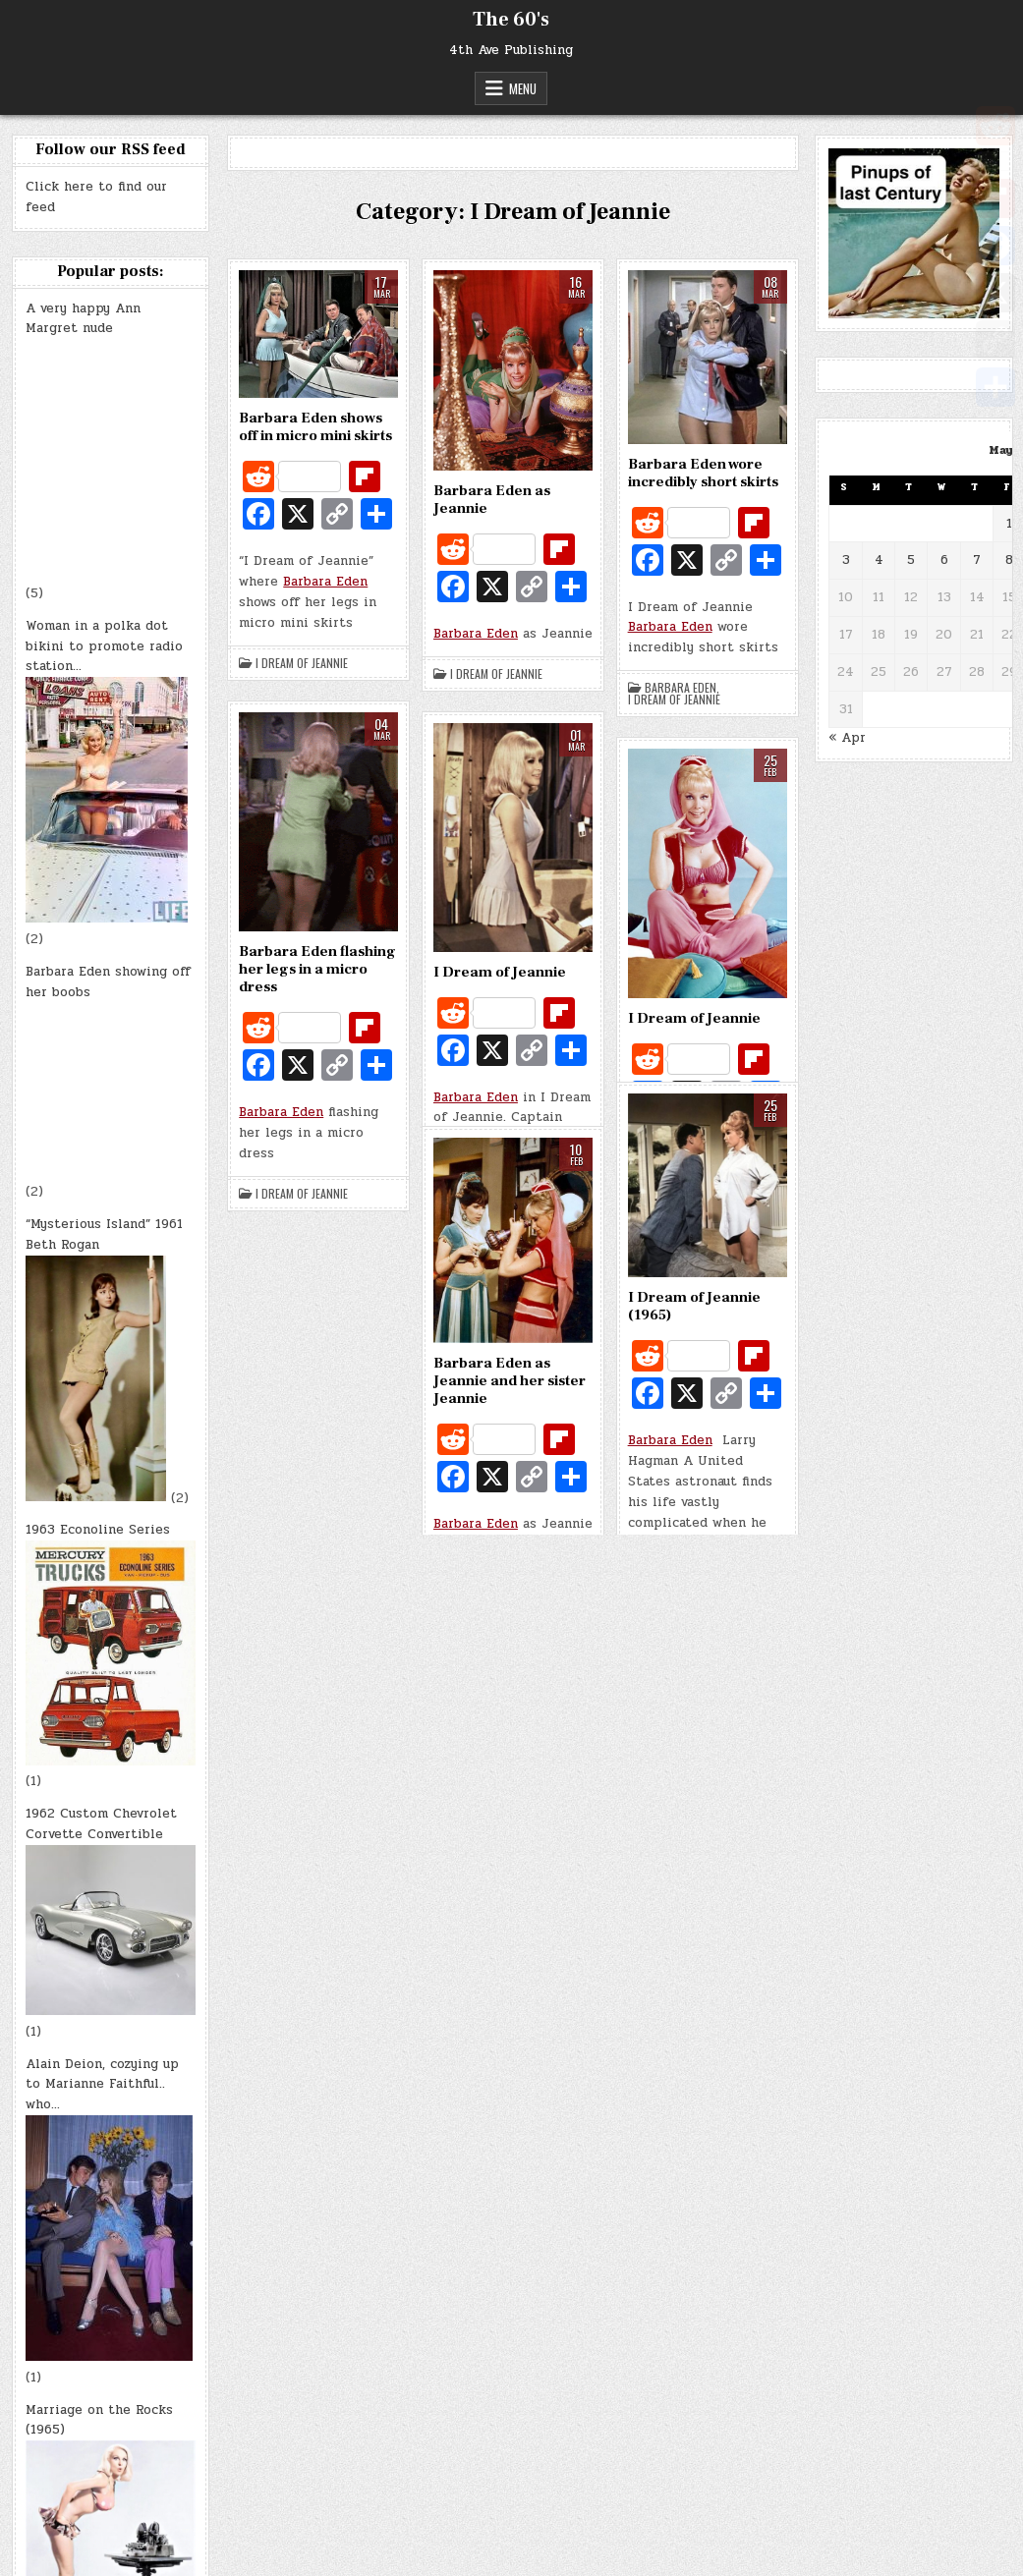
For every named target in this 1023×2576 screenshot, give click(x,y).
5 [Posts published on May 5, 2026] (911, 560)
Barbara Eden (325, 581)
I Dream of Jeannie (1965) (694, 1306)
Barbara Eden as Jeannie (491, 499)
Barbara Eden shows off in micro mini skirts (315, 427)
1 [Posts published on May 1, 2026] (1009, 523)
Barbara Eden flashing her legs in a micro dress (317, 969)
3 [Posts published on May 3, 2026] (846, 560)
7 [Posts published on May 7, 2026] (977, 560)
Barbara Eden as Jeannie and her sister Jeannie (509, 1381)
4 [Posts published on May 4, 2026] (879, 560)
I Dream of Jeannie (302, 663)
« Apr (847, 738)
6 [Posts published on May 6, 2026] (944, 560)
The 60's (511, 19)
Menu (523, 88)
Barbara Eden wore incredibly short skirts (703, 473)
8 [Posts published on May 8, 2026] (1009, 560)
